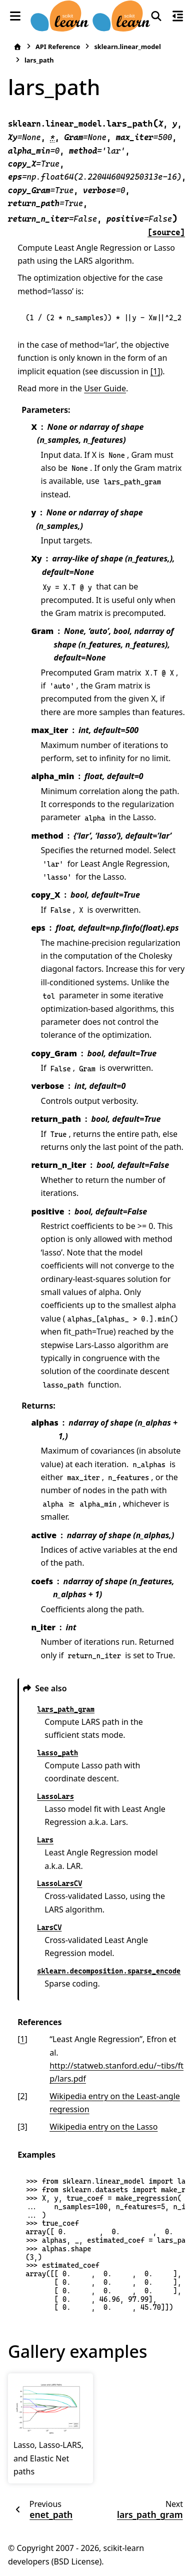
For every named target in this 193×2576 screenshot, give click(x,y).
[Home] (18, 47)
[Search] (156, 16)
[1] (155, 371)
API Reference (58, 46)
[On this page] (177, 16)
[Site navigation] (15, 16)
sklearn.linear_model (127, 46)
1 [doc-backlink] (22, 2039)
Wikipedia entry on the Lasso (104, 2126)
